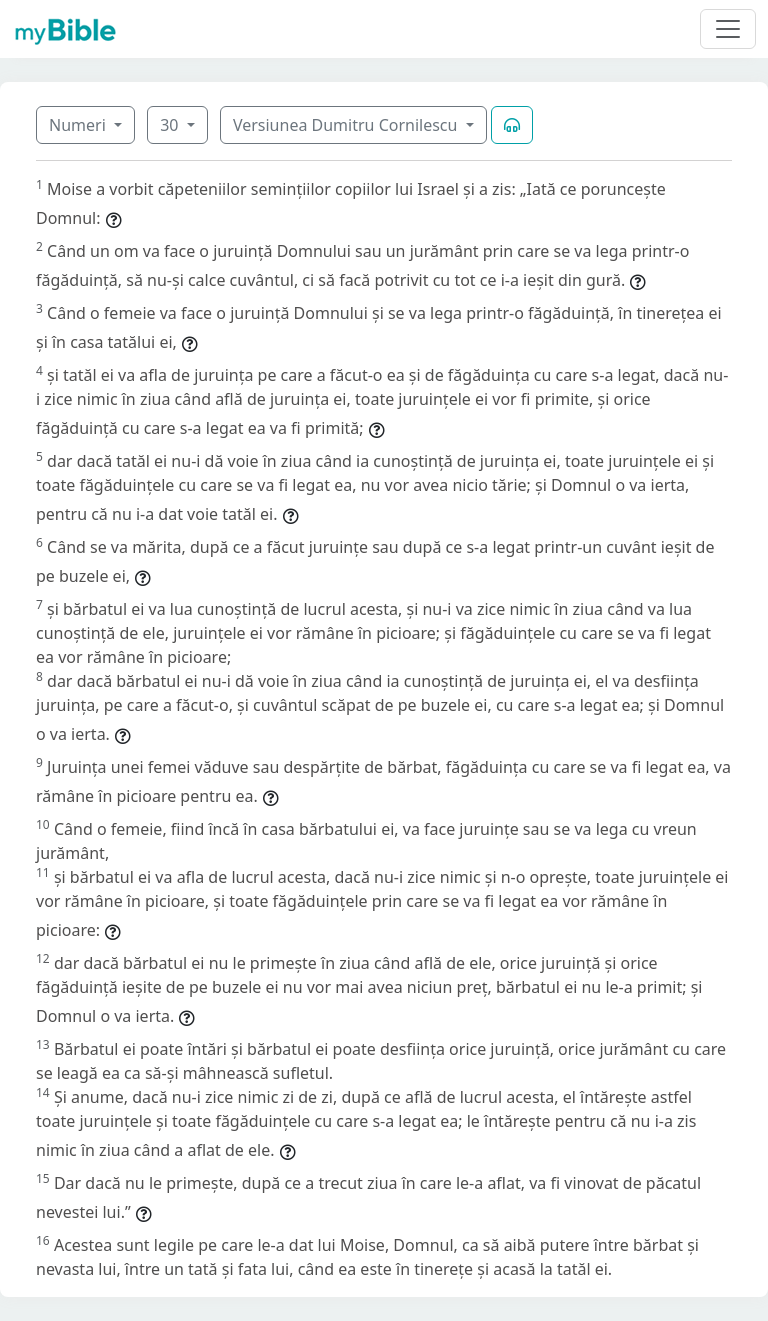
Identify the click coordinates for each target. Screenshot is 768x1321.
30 (171, 125)
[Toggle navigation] (728, 29)
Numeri (79, 125)
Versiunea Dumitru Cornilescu (347, 125)
